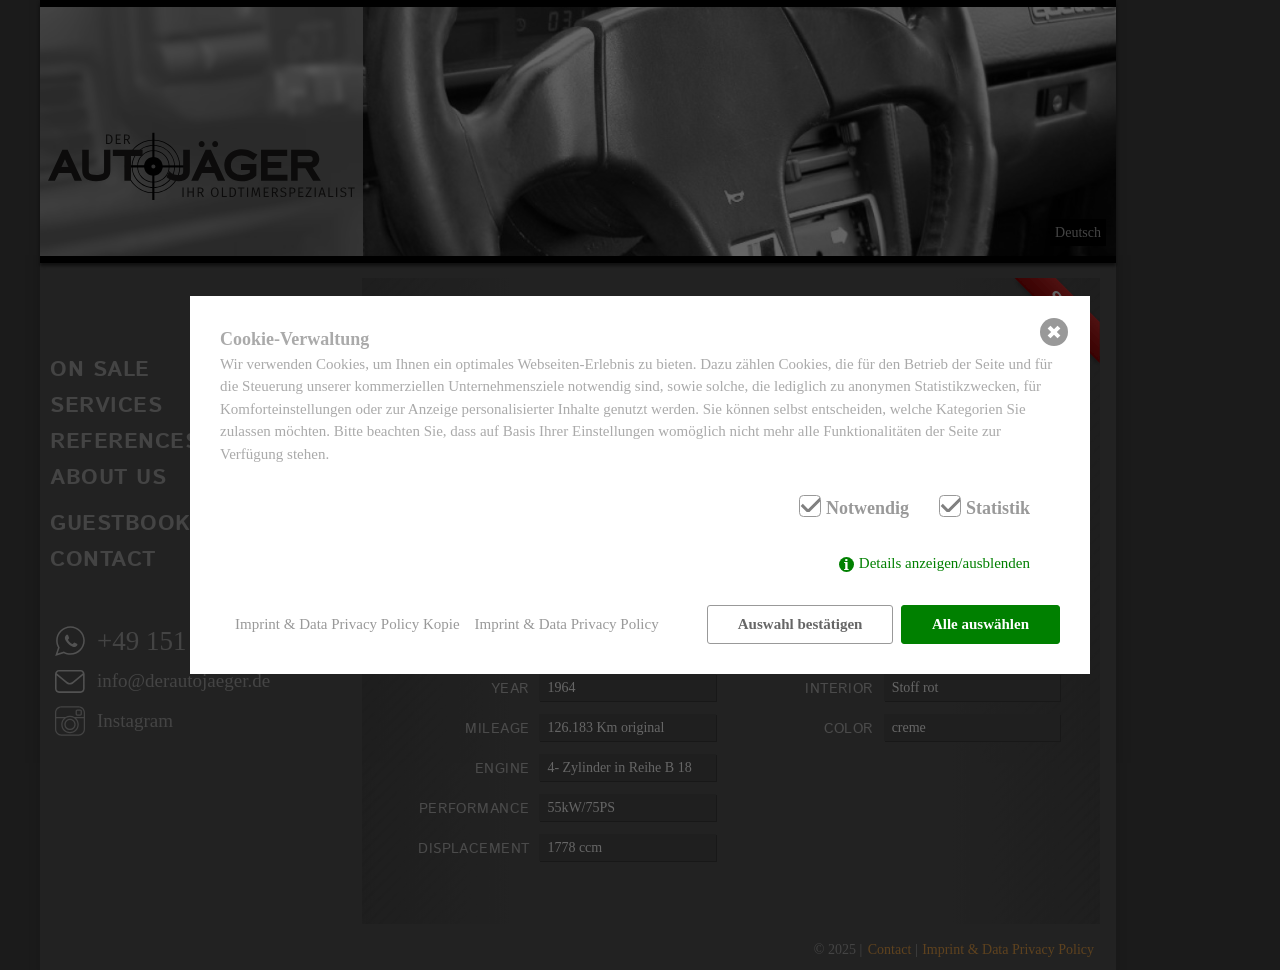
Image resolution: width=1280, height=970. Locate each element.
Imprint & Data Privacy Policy (567, 624)
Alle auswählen (980, 624)
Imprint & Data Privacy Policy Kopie (347, 624)
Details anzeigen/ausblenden (944, 563)
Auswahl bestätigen (800, 624)
